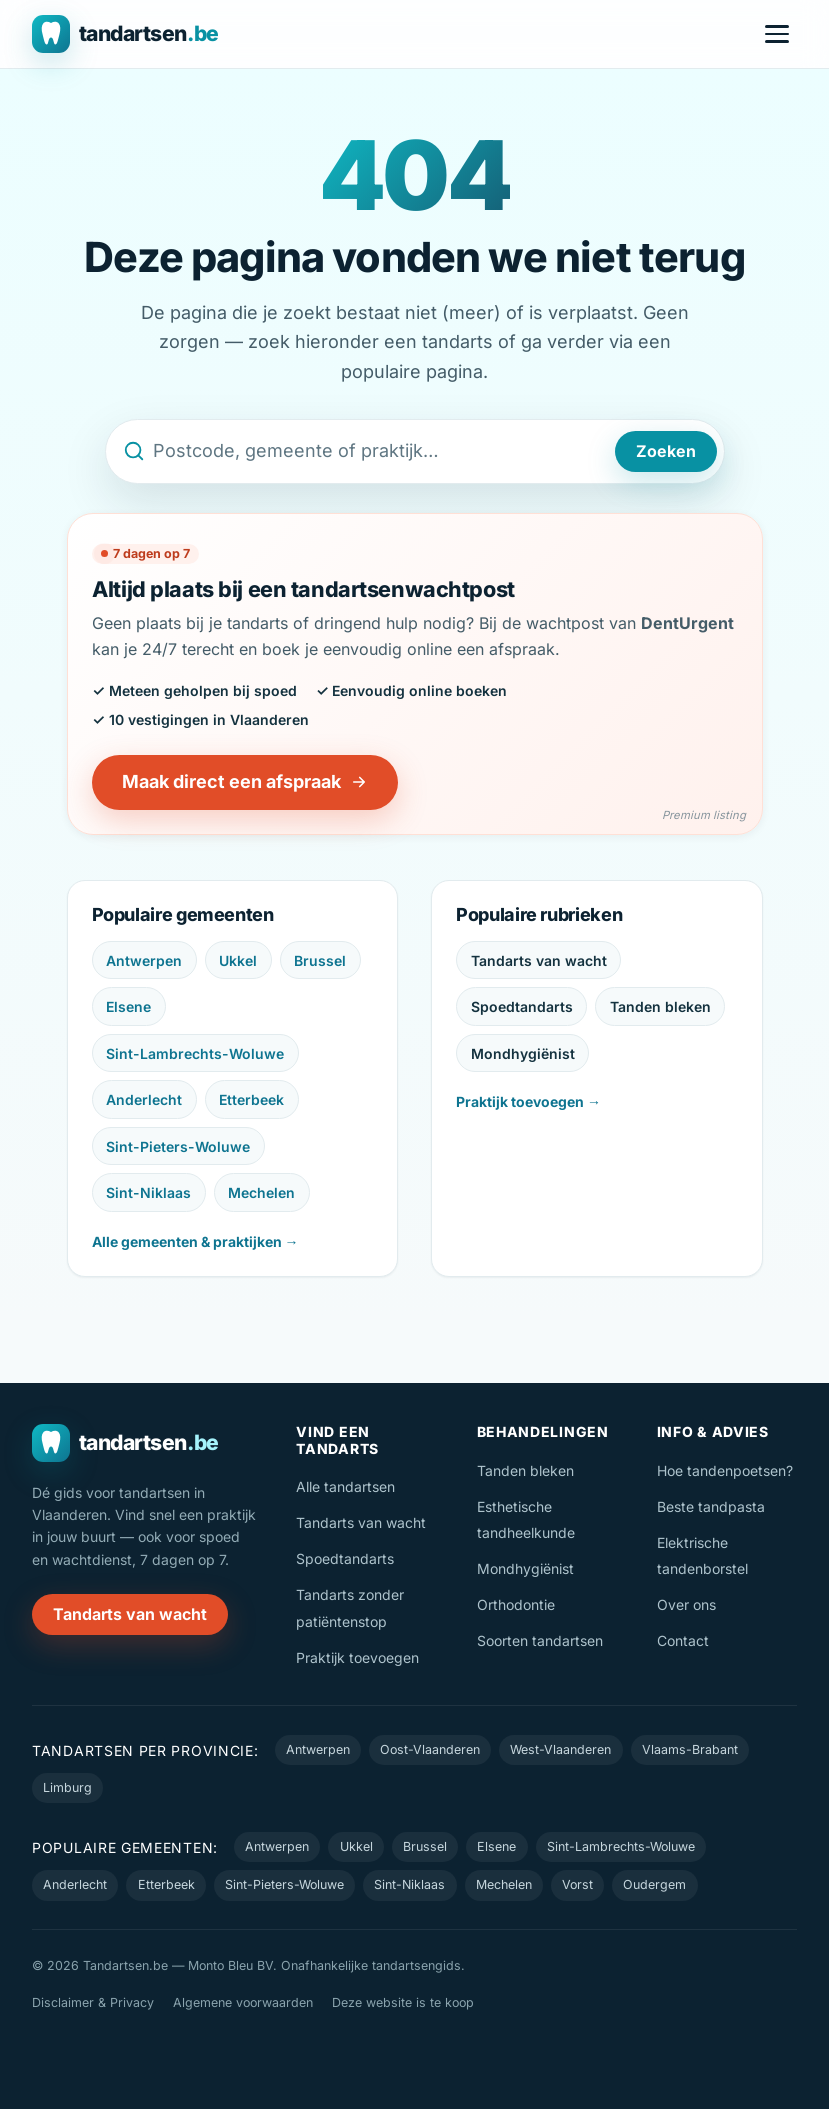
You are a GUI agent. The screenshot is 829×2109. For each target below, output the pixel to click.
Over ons (686, 1604)
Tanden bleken (660, 1006)
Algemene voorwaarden (243, 2002)
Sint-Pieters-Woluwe (178, 1146)
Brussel (320, 960)
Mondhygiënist (523, 1053)
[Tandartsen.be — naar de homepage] (125, 34)
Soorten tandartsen (540, 1640)
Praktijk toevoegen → (528, 1101)
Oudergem (654, 1884)
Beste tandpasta (711, 1506)
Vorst (577, 1884)
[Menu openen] (777, 34)
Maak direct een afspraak (245, 781)
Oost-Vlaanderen (430, 1749)
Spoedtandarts (522, 1006)
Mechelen (261, 1192)
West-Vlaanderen (560, 1749)
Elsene (128, 1006)
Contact (683, 1640)
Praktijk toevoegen (357, 1657)
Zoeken (666, 451)
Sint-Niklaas (148, 1192)
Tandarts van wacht (539, 960)
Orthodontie (516, 1604)
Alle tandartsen (345, 1486)
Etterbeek (251, 1099)
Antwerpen (144, 960)
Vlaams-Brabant (690, 1749)
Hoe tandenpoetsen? (725, 1470)
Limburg (67, 1787)
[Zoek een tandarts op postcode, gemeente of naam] (380, 451)
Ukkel (238, 960)
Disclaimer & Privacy (93, 2002)
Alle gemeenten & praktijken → (195, 1241)
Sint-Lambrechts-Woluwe (195, 1053)
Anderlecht (144, 1099)
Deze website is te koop (403, 2002)
